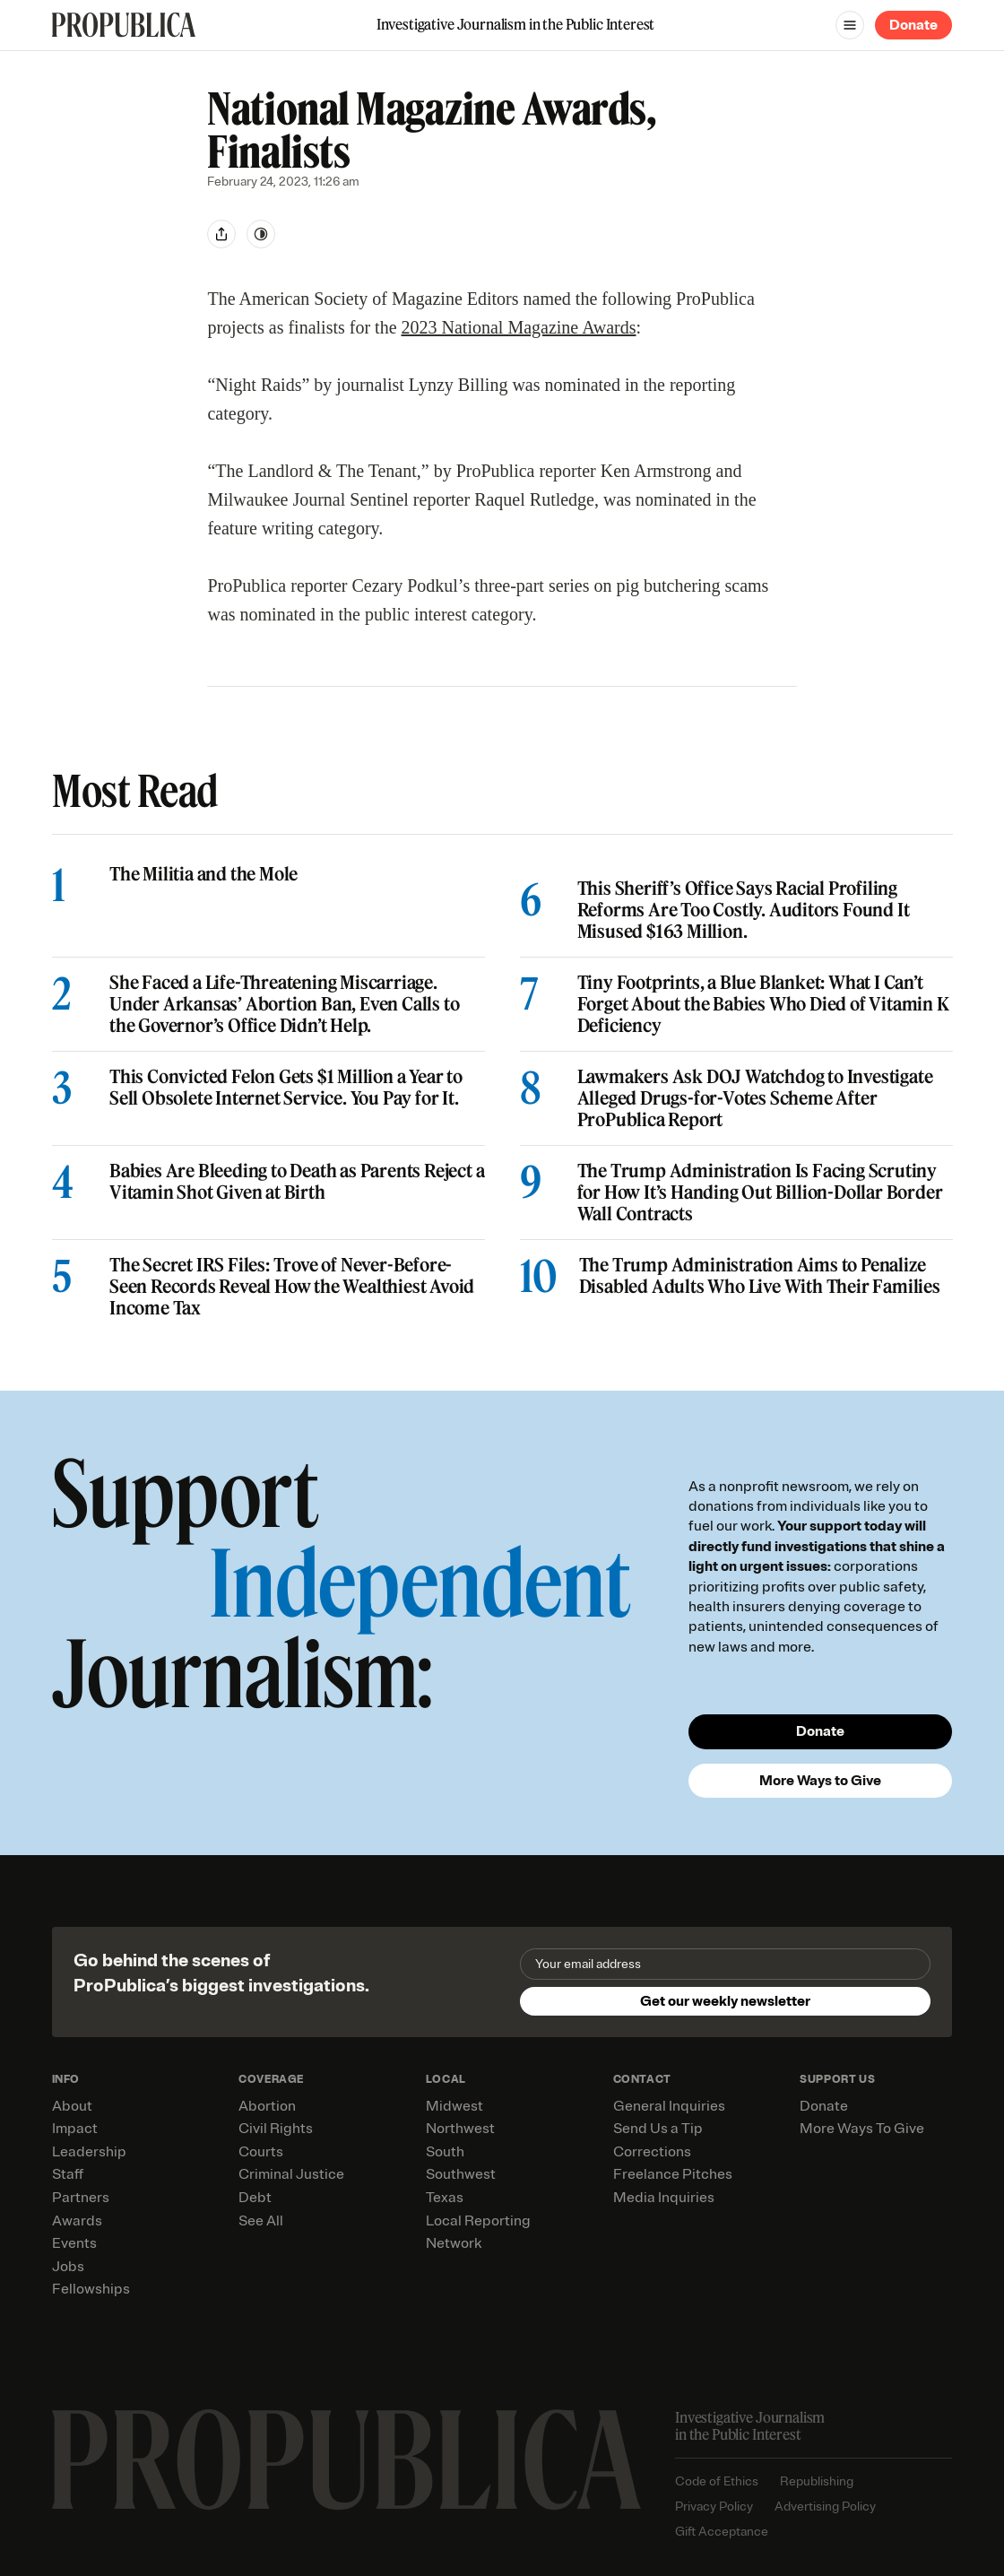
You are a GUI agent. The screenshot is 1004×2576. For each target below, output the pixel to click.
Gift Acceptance (721, 2531)
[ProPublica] (123, 25)
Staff (67, 2174)
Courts (260, 2152)
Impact (75, 2129)
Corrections (652, 2152)
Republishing (816, 2481)
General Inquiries (669, 2106)
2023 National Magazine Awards (519, 327)
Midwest (454, 2106)
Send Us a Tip (658, 2129)
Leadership (89, 2152)
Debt (255, 2198)
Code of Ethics (716, 2481)
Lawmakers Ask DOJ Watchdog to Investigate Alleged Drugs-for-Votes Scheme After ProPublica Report (754, 1098)
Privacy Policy (714, 2506)
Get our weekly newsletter (725, 2001)
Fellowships (91, 2289)
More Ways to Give (820, 1781)
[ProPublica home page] (346, 2460)
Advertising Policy (825, 2506)
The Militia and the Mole (203, 874)
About (72, 2106)
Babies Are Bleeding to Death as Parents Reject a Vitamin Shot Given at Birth (296, 1181)
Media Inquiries (663, 2198)
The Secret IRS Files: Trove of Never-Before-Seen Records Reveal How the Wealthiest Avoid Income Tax (291, 1286)
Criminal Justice (291, 2174)
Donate (913, 25)
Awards (77, 2221)
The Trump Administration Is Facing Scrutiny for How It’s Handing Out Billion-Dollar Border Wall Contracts (759, 1192)
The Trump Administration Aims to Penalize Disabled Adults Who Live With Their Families (758, 1275)
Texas (444, 2198)
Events (74, 2243)
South (445, 2152)
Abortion (267, 2106)
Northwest (460, 2129)
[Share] (221, 234)
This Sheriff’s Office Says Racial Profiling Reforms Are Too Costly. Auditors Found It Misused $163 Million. (742, 910)
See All (260, 2221)
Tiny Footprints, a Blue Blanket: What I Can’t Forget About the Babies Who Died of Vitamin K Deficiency (762, 1004)
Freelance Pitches (672, 2174)
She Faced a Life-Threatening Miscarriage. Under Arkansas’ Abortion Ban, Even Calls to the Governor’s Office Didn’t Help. (284, 1004)
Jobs (68, 2267)
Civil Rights (275, 2129)
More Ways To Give (862, 2129)
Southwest (461, 2174)
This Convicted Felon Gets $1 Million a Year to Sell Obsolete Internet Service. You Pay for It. (286, 1087)
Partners (80, 2198)
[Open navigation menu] (849, 25)
